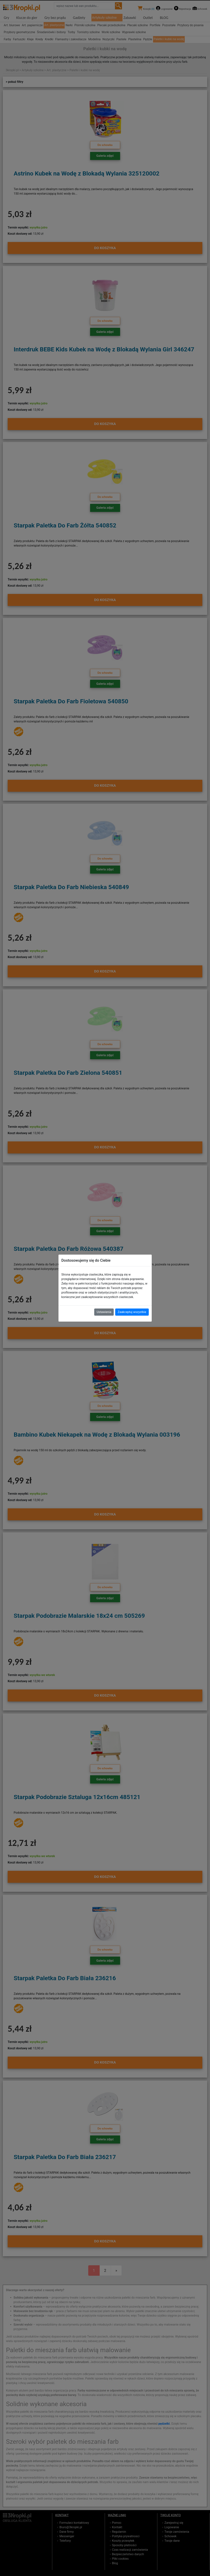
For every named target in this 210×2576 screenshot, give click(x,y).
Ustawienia (104, 1312)
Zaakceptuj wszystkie (132, 1312)
